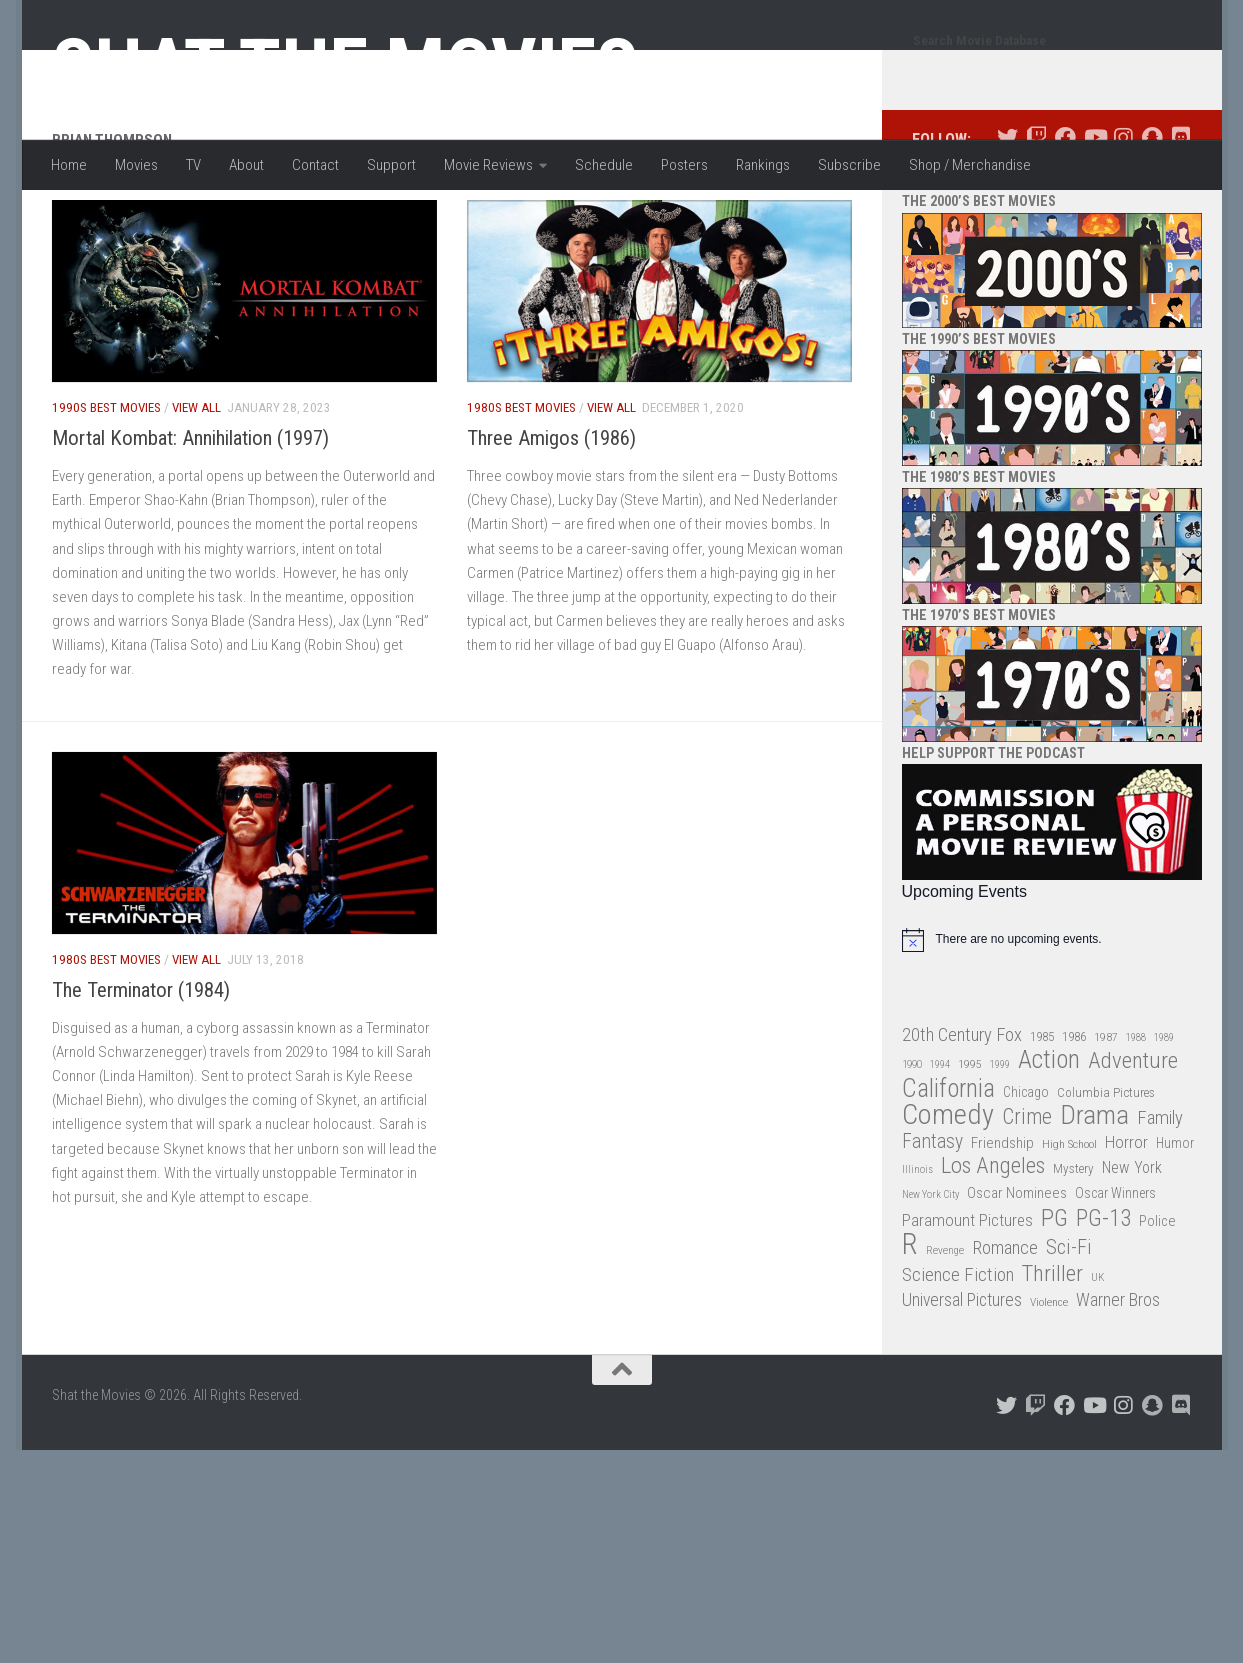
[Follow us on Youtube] (1094, 217)
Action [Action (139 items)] (1049, 1140)
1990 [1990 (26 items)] (912, 1144)
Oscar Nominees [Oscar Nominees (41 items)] (1017, 1273)
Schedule (604, 165)
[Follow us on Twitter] (1007, 217)
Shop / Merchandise (970, 165)
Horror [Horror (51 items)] (1126, 1222)
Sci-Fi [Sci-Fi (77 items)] (1069, 1327)
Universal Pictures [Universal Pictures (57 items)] (962, 1380)
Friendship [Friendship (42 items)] (1002, 1223)
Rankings (763, 165)
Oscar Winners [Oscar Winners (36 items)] (1115, 1273)
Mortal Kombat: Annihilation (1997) (190, 518)
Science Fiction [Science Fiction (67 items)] (958, 1355)
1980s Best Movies (521, 487)
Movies (136, 165)
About (246, 165)
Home (69, 165)
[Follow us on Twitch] (1036, 217)
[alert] (1052, 1020)
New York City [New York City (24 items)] (930, 1274)
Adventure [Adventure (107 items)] (1133, 1141)
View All (196, 487)
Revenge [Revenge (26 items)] (945, 1330)
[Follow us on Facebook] (1065, 217)
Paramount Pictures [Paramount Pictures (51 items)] (967, 1300)
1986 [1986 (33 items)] (1074, 1116)
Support (391, 165)
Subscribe (849, 165)
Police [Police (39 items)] (1157, 1301)
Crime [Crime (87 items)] (1027, 1197)
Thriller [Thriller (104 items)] (1052, 1354)
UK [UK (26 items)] (1097, 1357)
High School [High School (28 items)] (1069, 1224)
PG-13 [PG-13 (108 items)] (1103, 1299)
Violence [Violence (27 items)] (1049, 1382)
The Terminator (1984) (141, 1070)
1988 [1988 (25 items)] (1136, 1117)
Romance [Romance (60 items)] (1005, 1327)
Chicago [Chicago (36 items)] (1026, 1172)
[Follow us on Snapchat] (1152, 217)
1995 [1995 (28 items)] (970, 1144)
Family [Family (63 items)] (1160, 1198)
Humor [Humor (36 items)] (1175, 1223)
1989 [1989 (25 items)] (1164, 1117)
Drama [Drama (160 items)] (1094, 1195)
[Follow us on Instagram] (1123, 217)
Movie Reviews (488, 165)
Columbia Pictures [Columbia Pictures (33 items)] (1106, 1172)
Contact (315, 165)
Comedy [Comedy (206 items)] (948, 1195)
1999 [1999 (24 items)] (1000, 1144)
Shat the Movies (345, 68)
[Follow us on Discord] (1181, 217)
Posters (684, 165)
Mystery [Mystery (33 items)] (1073, 1248)
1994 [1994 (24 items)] (940, 1144)
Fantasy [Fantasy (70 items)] (932, 1222)
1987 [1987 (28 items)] (1106, 1117)
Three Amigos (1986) (551, 518)
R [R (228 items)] (910, 1324)
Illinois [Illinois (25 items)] (917, 1249)
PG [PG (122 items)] (1054, 1298)
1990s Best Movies (106, 487)
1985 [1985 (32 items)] (1042, 1116)
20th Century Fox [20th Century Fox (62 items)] (962, 1115)
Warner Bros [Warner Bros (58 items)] (1118, 1379)
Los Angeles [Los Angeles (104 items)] (993, 1246)
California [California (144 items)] (948, 1168)
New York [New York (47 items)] (1132, 1247)
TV (193, 165)
